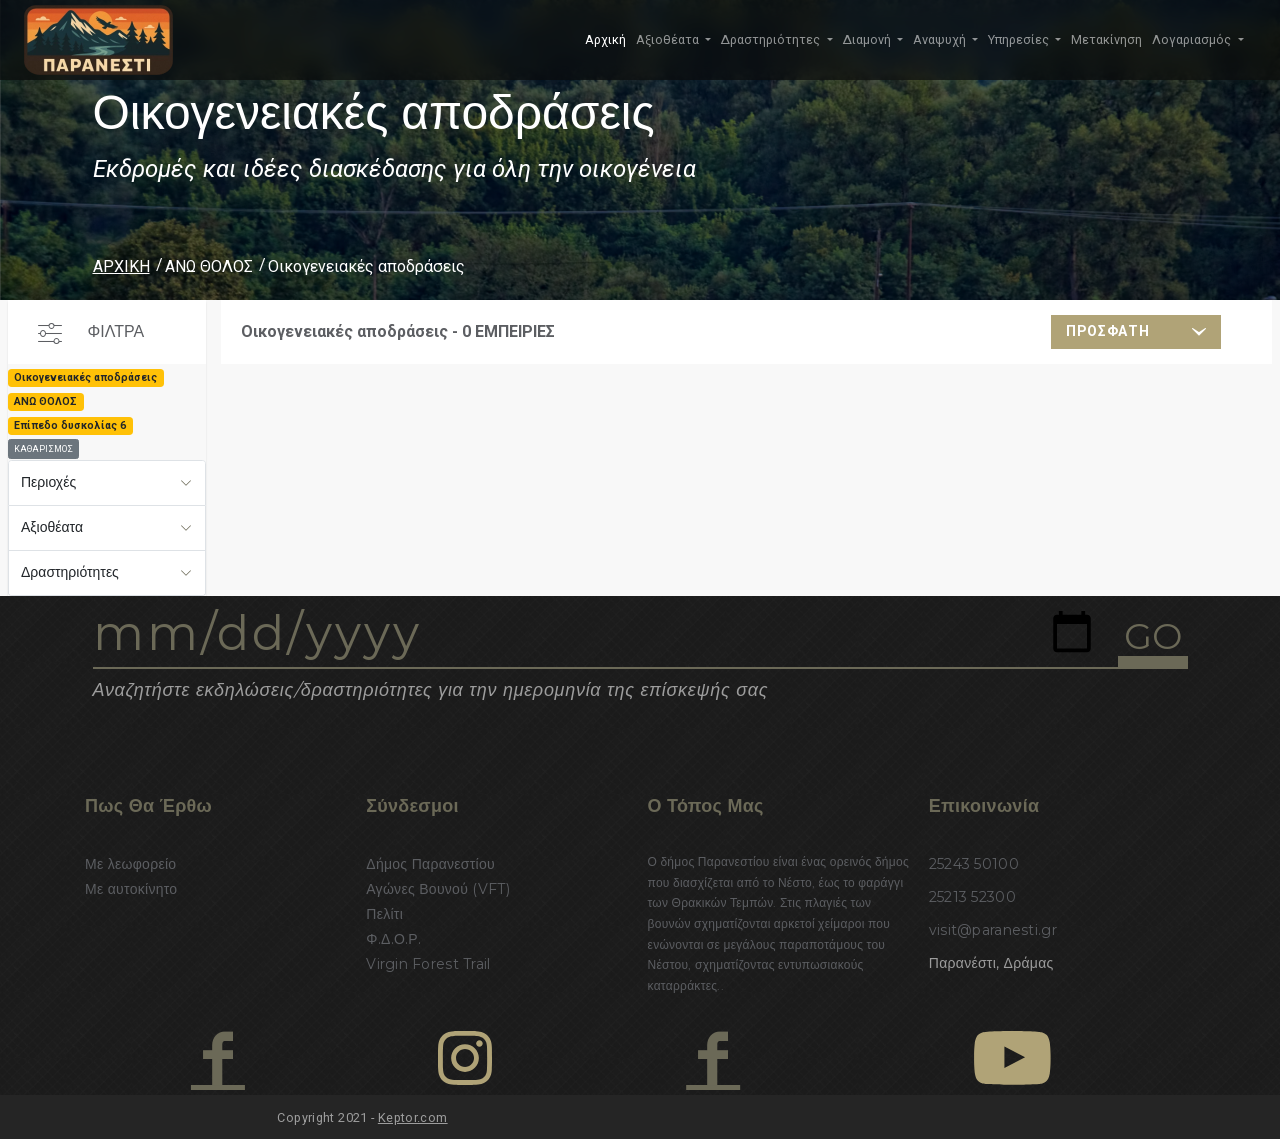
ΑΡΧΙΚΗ (121, 266)
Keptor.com (413, 1117)
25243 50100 (974, 864)
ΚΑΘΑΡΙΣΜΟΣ (43, 449)
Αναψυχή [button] (941, 39)
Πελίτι (384, 914)
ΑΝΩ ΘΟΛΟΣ (209, 266)
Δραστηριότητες (70, 572)
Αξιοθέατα (52, 527)
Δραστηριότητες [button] (772, 39)
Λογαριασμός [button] (1193, 39)
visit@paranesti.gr (993, 930)
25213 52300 (972, 897)
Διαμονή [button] (868, 39)
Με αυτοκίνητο (131, 889)
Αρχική (605, 39)
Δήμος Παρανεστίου (430, 864)
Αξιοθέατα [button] (669, 39)
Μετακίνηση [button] (1106, 39)
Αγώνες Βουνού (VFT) (438, 889)
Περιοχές (48, 482)
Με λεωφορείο (130, 864)
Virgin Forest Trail (428, 964)
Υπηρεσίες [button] (1020, 39)
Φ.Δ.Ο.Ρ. (393, 939)
